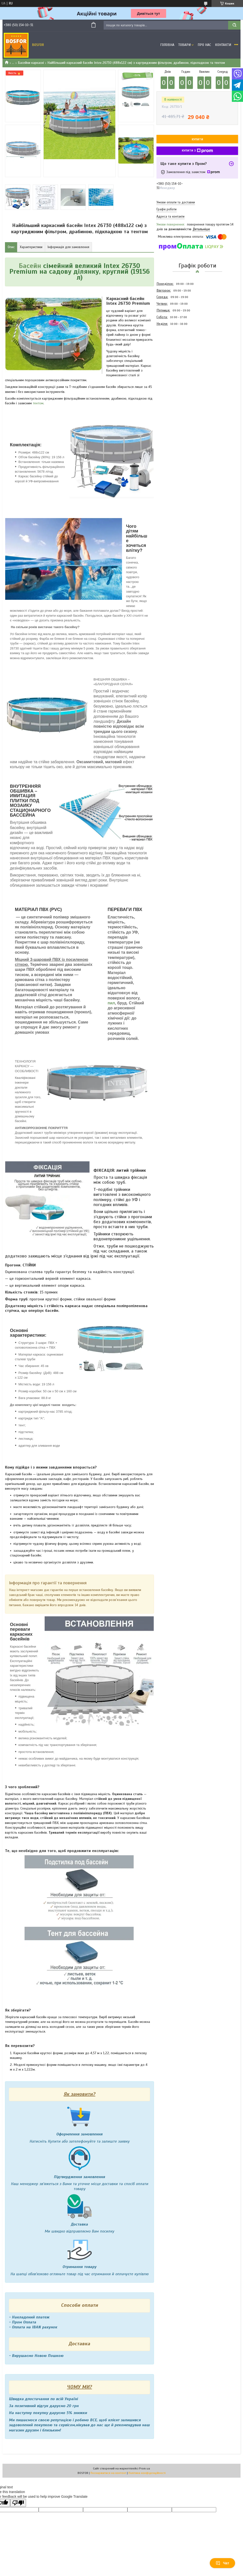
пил (111, 1003)
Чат (222, 2563)
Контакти (223, 45)
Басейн (30, 265)
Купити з (197, 151)
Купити (197, 139)
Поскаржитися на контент (108, 2473)
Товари (184, 45)
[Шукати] (234, 25)
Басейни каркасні (31, 63)
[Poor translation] (18, 2503)
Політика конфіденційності (147, 2473)
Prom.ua (144, 2468)
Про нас (204, 45)
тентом (38, 403)
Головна (167, 45)
